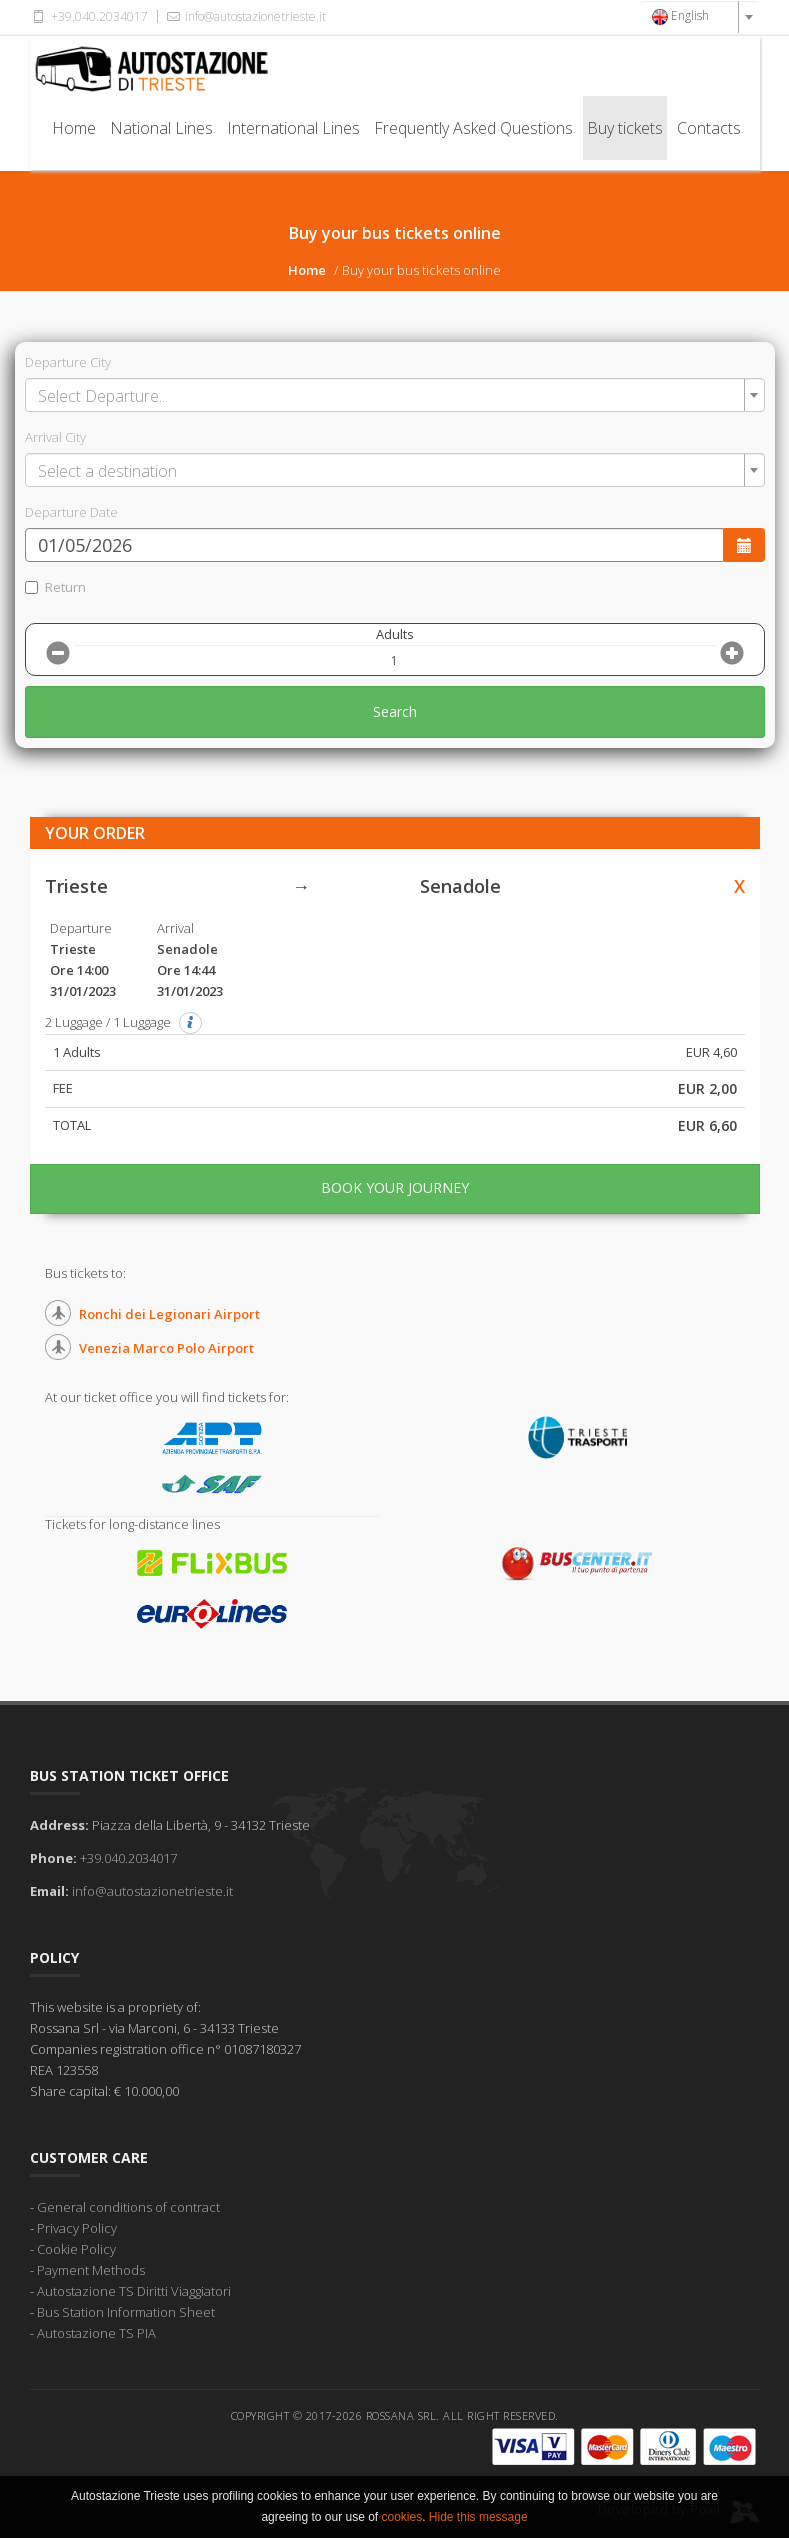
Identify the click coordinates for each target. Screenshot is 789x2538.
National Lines (161, 128)
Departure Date (71, 512)
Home (74, 128)
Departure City (68, 362)
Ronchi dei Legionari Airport (169, 1314)
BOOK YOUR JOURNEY (395, 1187)
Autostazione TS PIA (96, 2333)
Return (55, 587)
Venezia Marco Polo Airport (166, 1348)
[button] (191, 1023)
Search (395, 711)
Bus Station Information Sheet (126, 2312)
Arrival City (55, 437)
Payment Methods (91, 2270)
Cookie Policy (76, 2249)
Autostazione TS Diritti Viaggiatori (134, 2291)
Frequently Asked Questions (473, 128)
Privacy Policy (77, 2228)
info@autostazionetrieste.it (245, 16)
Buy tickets (625, 128)
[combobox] (699, 17)
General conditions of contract (128, 2207)
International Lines (293, 128)
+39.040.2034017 (89, 16)
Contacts (709, 128)
